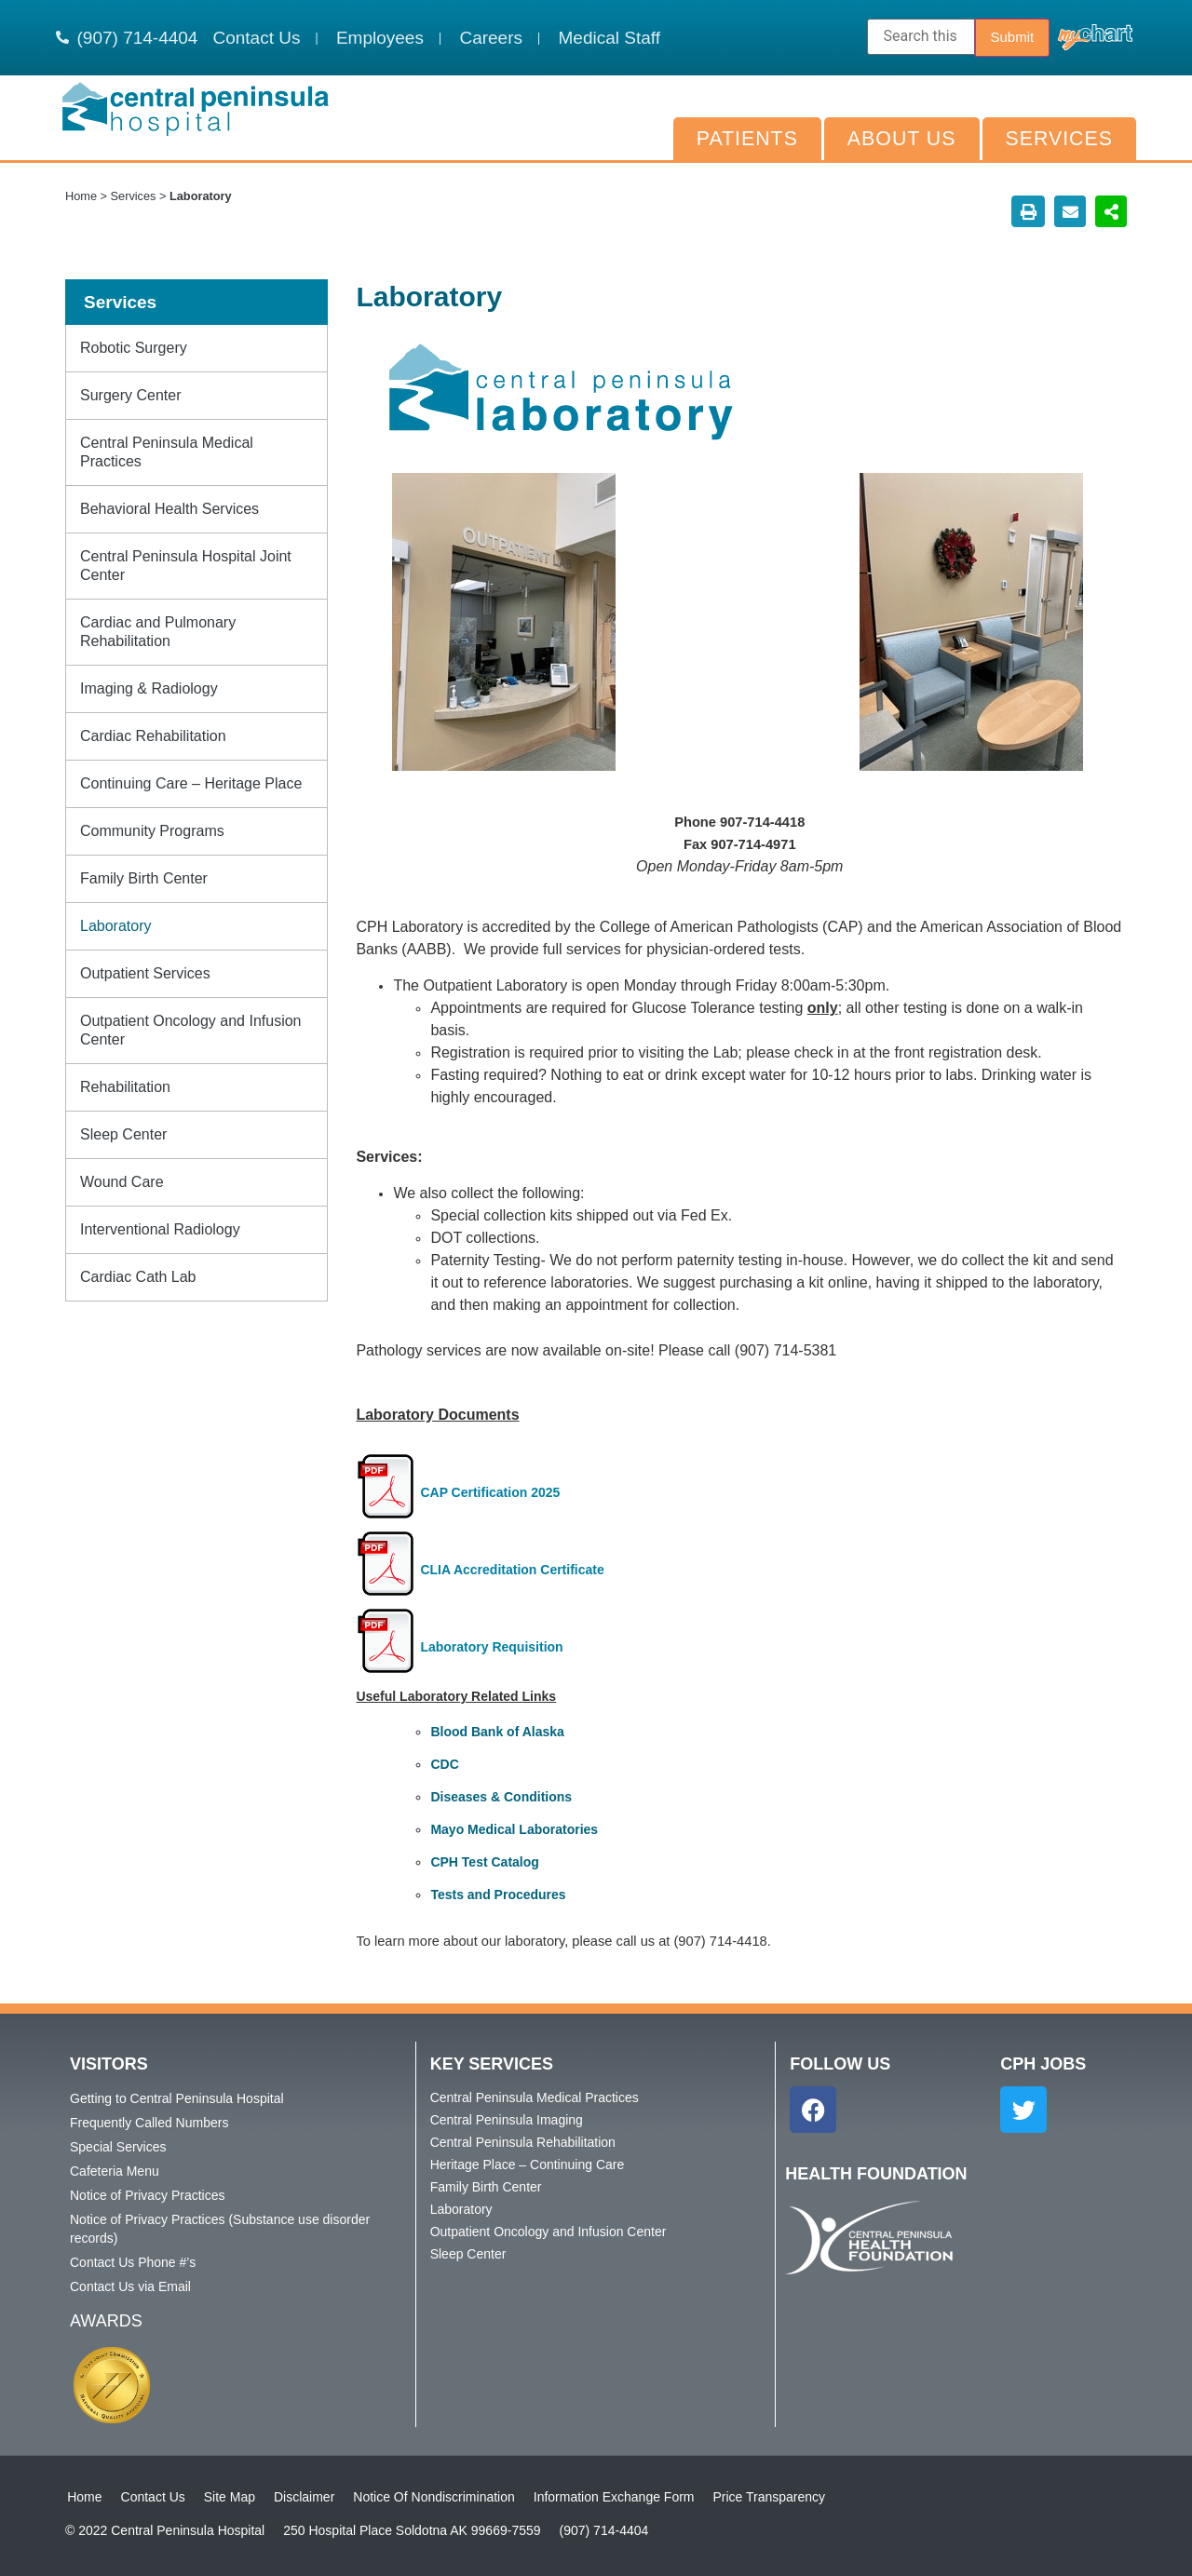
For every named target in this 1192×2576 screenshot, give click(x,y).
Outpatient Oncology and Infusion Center (191, 1030)
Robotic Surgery (133, 348)
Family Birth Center (144, 878)
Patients (747, 139)
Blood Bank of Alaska (496, 1731)
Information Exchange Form (612, 2496)
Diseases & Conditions (501, 1796)
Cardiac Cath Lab (138, 1277)
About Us (901, 139)
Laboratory (116, 926)
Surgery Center (131, 395)
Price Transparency (767, 2496)
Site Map (227, 2496)
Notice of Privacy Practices (147, 2195)
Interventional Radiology (160, 1229)
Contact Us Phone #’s (133, 2262)
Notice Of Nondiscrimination (432, 2496)
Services (1059, 139)
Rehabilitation (125, 1087)
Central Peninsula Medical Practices (166, 452)
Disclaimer (302, 2496)
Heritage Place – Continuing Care (527, 2164)
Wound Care (122, 1182)
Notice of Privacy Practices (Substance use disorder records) (220, 2229)
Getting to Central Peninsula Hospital (177, 2098)
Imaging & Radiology (149, 688)
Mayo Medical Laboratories (514, 1829)
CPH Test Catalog (484, 1861)
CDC (444, 1764)
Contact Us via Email (130, 2286)
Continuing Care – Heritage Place (191, 783)
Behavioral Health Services (169, 509)
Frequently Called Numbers (149, 2122)
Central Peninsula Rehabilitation (523, 2142)
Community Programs (152, 831)
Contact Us (150, 2496)
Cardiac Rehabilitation (153, 736)
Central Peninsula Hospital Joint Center (185, 565)
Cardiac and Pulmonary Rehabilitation (158, 631)
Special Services (118, 2146)
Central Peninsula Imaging (506, 2119)
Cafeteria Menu (114, 2171)
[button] (1028, 211)
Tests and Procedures (497, 1894)
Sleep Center (123, 1134)
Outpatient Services (145, 973)
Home (81, 196)
